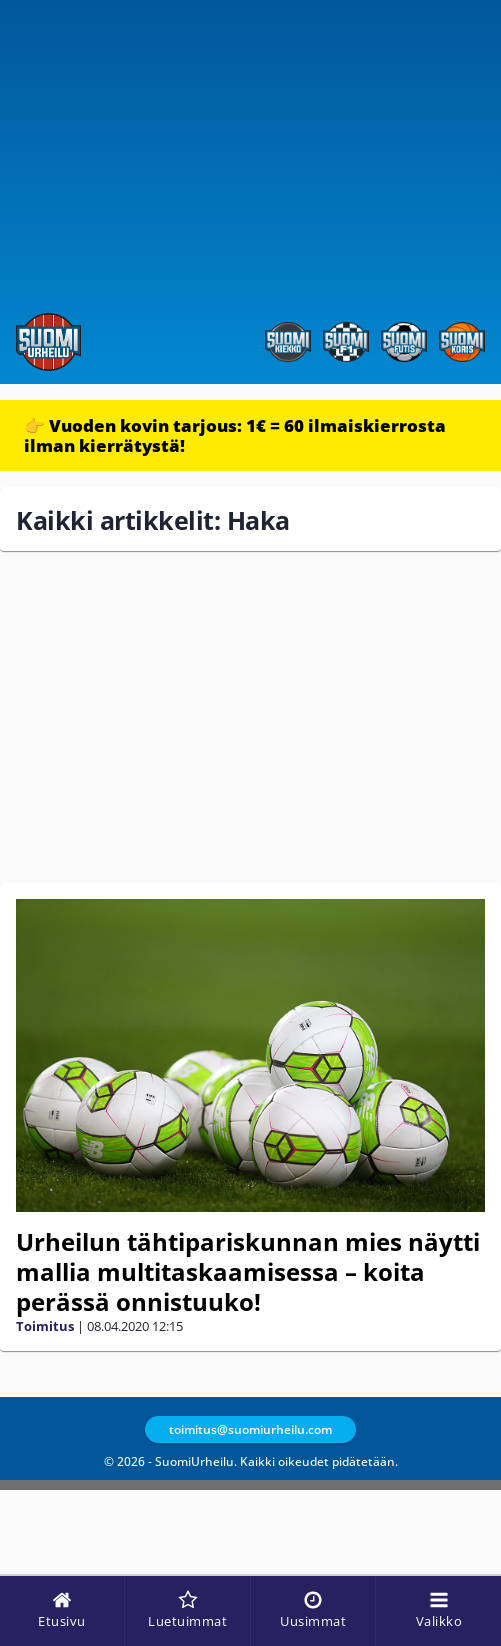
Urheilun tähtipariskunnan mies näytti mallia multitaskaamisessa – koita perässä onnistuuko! (248, 1271)
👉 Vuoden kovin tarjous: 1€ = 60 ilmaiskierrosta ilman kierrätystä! (235, 435)
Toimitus (45, 1326)
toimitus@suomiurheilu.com (250, 1429)
